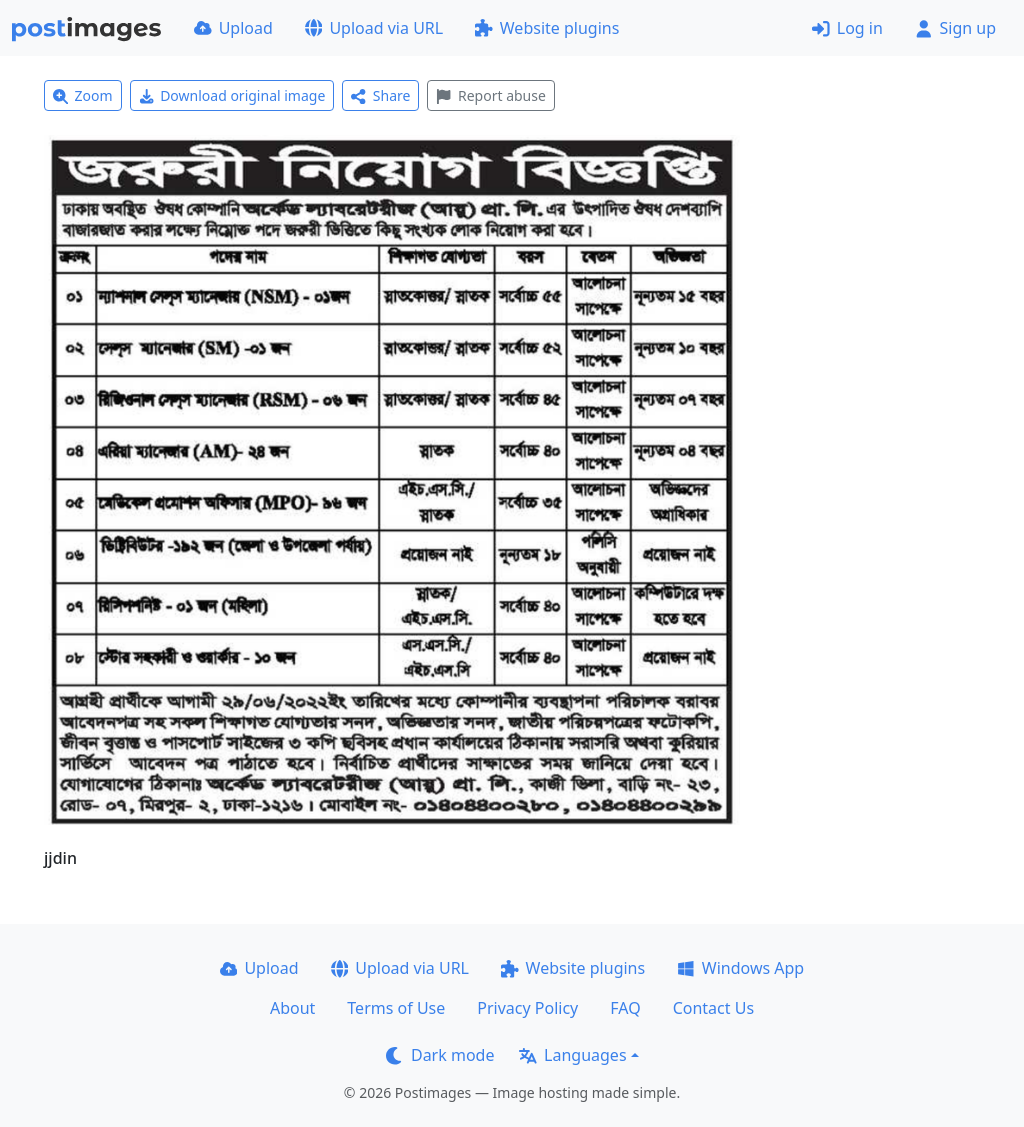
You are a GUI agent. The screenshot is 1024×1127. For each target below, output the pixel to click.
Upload (233, 28)
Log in (847, 28)
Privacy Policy (527, 1008)
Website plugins (547, 28)
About (292, 1008)
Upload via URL (374, 28)
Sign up (955, 28)
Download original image (232, 95)
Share (380, 95)
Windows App (740, 968)
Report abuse (490, 95)
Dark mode (440, 1055)
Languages (572, 1055)
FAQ (625, 1008)
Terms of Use (396, 1008)
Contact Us (713, 1008)
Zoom (83, 95)
